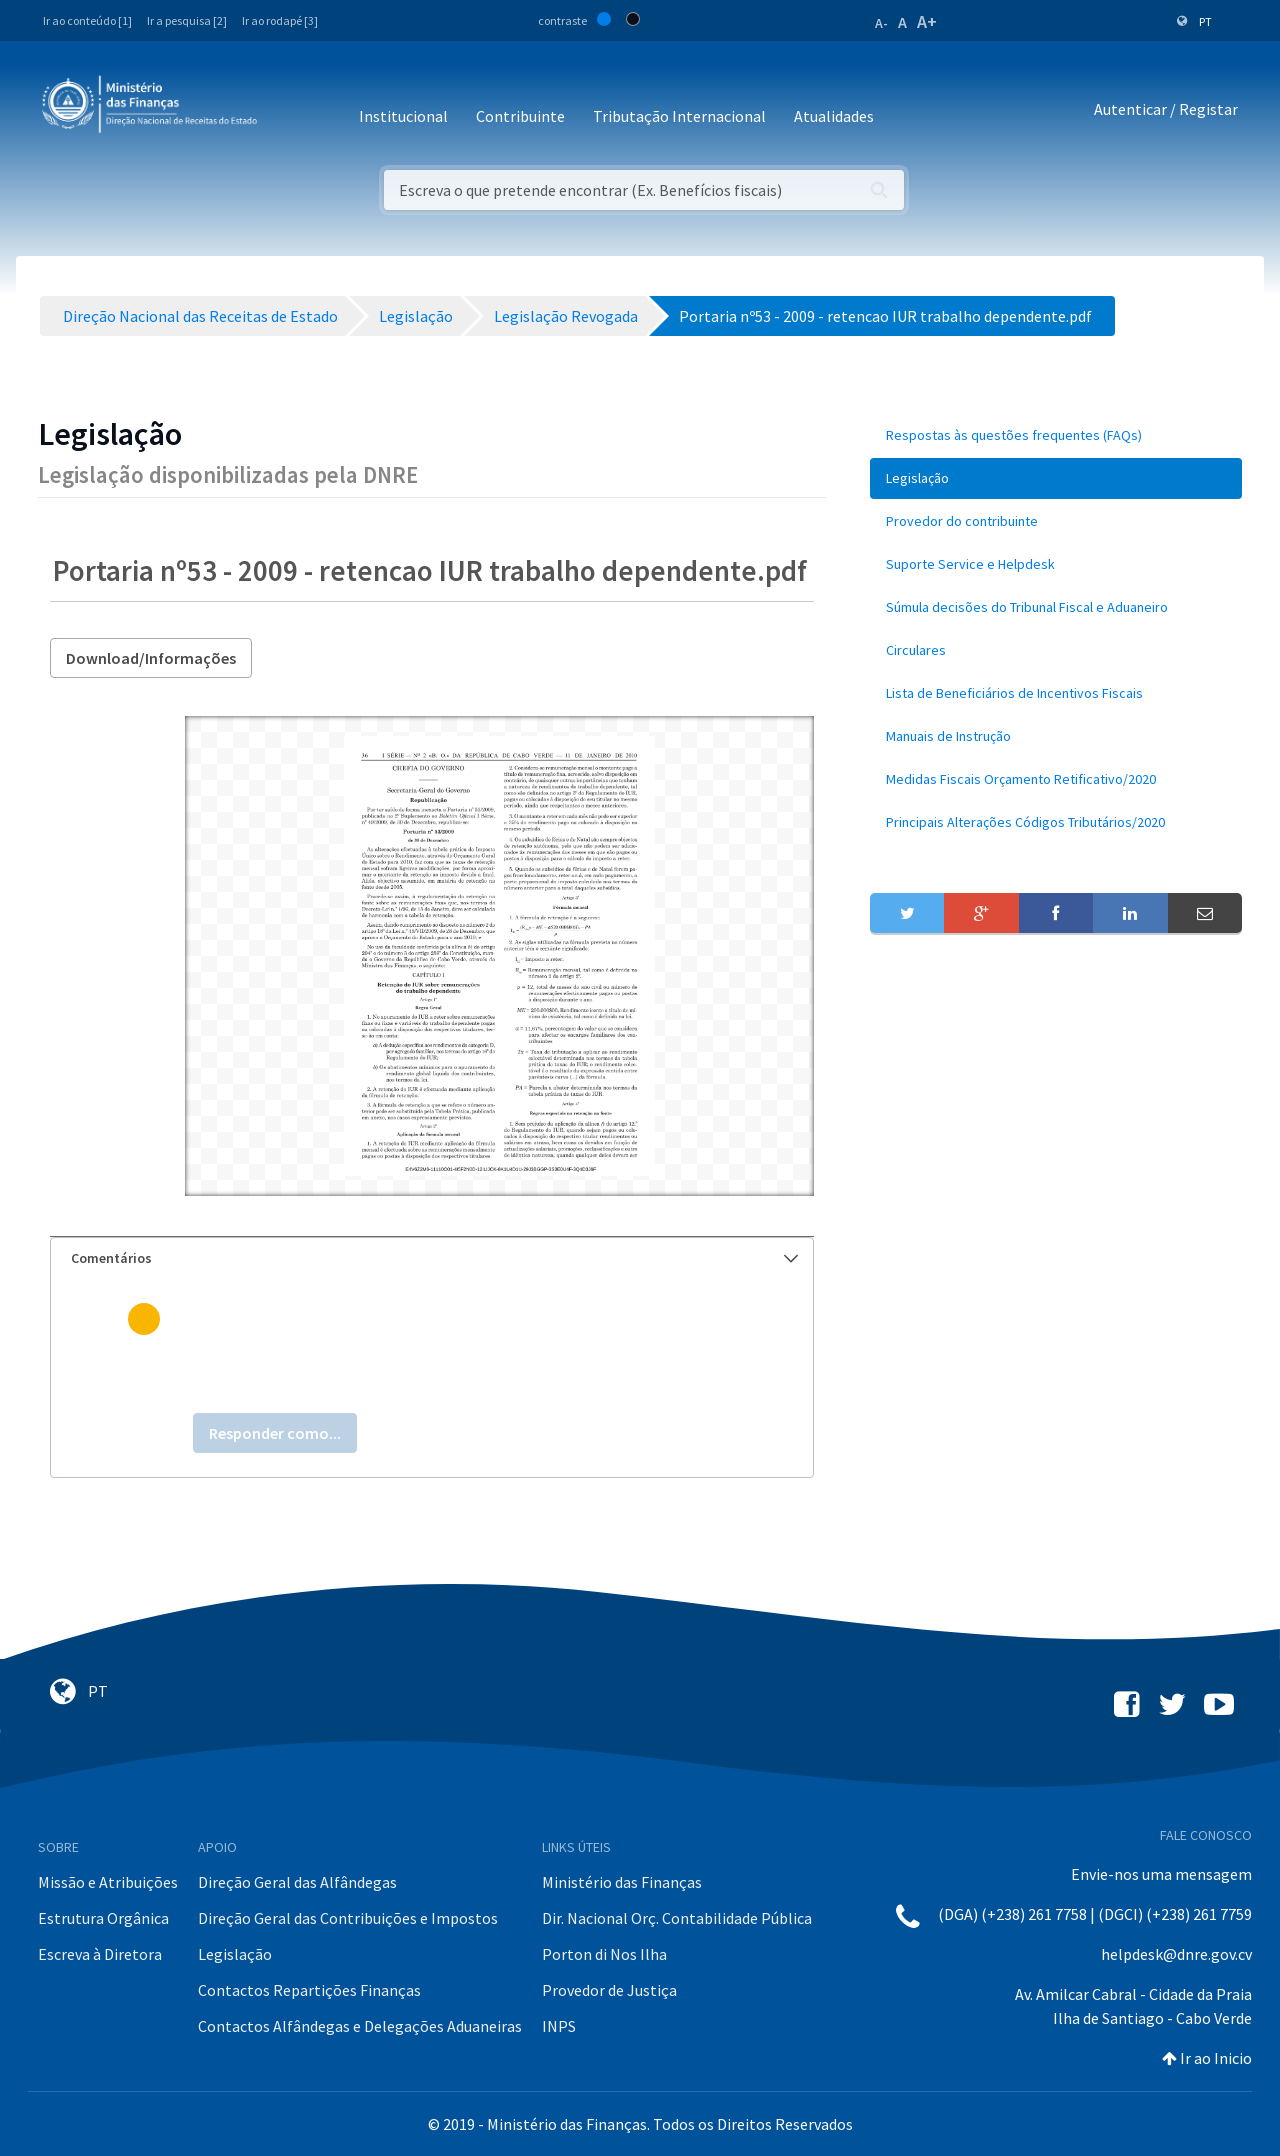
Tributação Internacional (679, 116)
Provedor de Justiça (609, 1990)
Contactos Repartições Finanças (309, 1990)
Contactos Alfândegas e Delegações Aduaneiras (360, 2026)
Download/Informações (151, 658)
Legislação (235, 1954)
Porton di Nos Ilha (604, 1954)
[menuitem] (1056, 435)
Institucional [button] (403, 116)
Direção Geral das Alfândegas (297, 1882)
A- (881, 23)
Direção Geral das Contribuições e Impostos (348, 1918)
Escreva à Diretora (100, 1954)
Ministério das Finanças (622, 1882)
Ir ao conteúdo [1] (87, 20)
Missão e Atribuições (108, 1882)
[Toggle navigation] (288, 109)
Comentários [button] (434, 1258)
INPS (559, 2026)
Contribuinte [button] (520, 116)
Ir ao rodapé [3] (280, 20)
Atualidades (834, 116)
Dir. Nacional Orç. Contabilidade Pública (677, 1918)
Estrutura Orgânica (103, 1918)
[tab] (432, 1258)
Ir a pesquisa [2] (187, 20)
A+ (927, 21)
